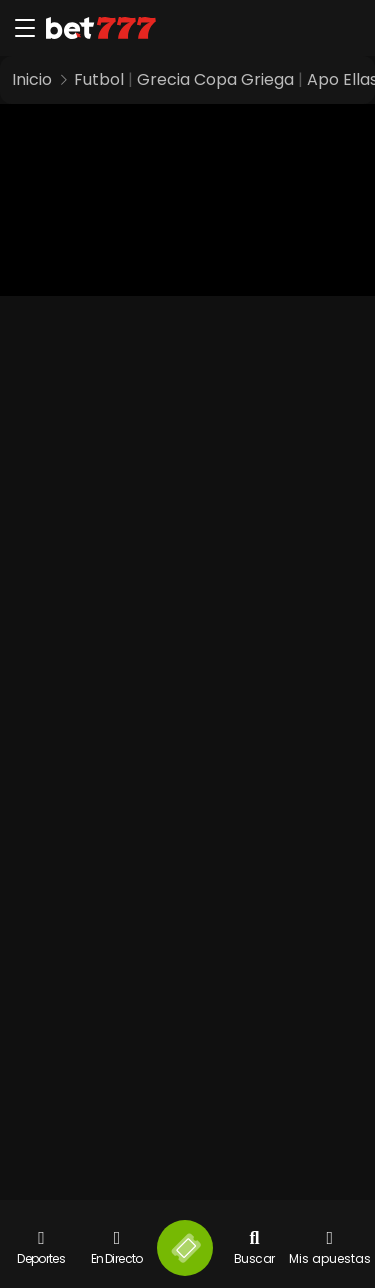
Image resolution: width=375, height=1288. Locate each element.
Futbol (99, 79)
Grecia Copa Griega (215, 79)
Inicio (32, 79)
